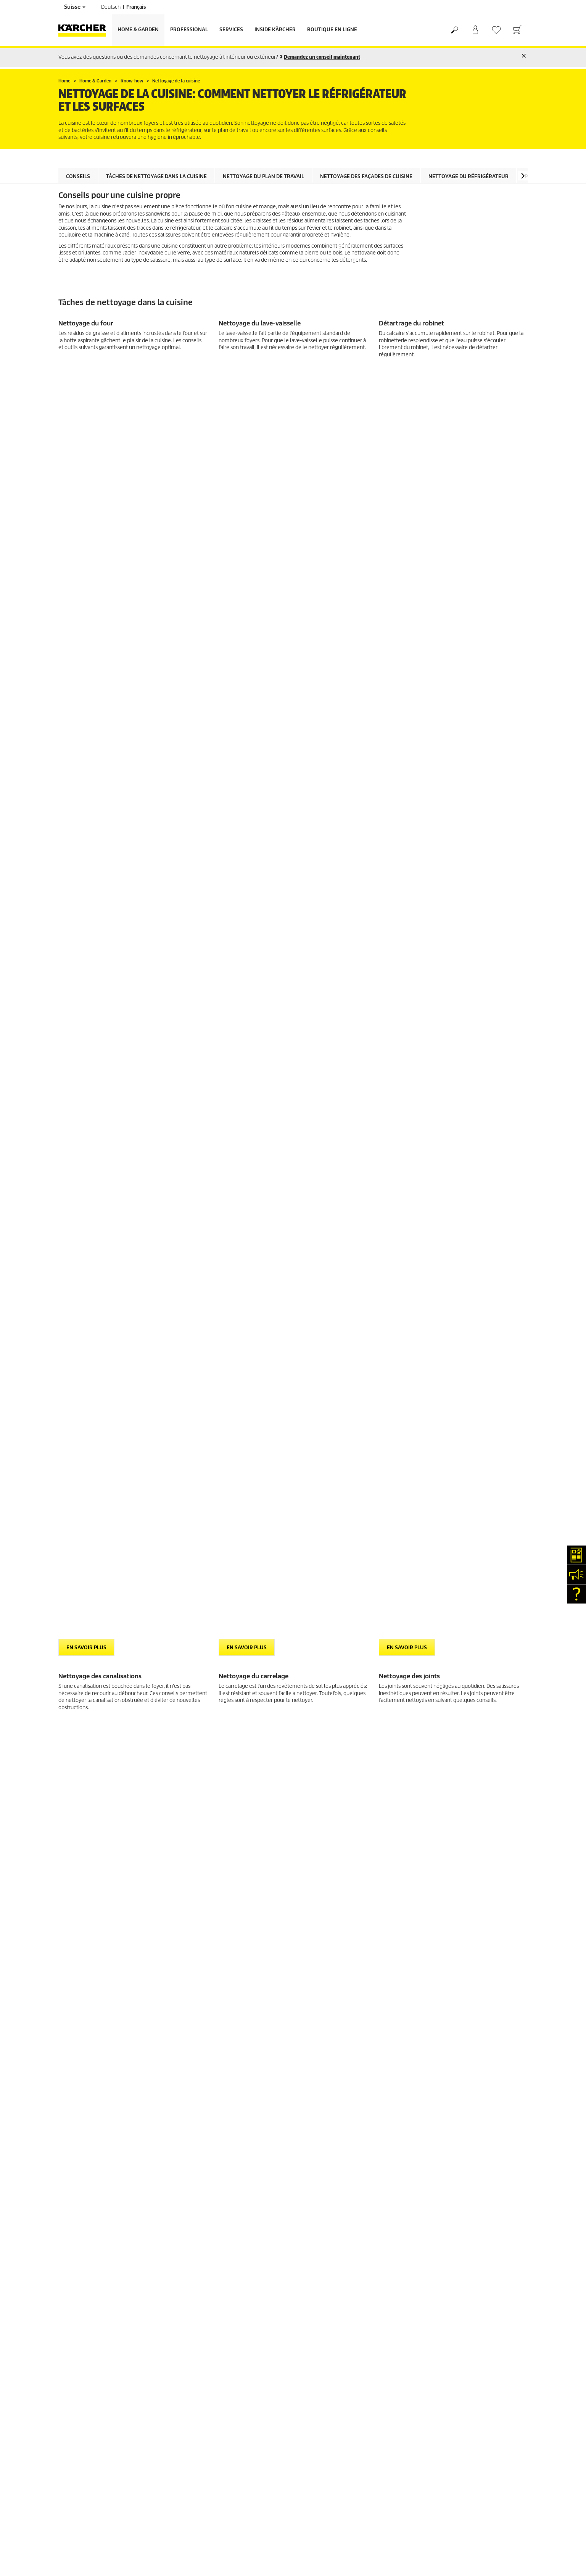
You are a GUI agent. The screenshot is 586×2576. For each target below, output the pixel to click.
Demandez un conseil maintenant (322, 57)
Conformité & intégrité (83, 1958)
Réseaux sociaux (76, 1949)
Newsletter (70, 1912)
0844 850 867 (249, 1938)
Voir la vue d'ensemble (97, 1731)
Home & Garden (138, 29)
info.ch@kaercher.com (220, 1960)
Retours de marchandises (87, 1820)
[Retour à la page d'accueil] (85, 30)
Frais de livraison (77, 1783)
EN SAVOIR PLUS (86, 374)
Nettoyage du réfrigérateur (468, 176)
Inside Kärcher (275, 29)
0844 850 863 (249, 1910)
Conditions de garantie (324, 1885)
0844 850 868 (241, 1919)
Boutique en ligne (332, 29)
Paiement (69, 1802)
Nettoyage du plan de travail (263, 176)
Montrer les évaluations (445, 1820)
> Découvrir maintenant (89, 1521)
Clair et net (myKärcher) (84, 1885)
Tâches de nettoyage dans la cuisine (156, 176)
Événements (72, 1921)
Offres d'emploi (75, 1940)
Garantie (68, 1811)
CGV (63, 1829)
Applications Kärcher (81, 1931)
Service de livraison (79, 1792)
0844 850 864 (229, 1929)
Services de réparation (83, 1876)
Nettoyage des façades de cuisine (366, 176)
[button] (523, 175)
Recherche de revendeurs (87, 1866)
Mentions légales (318, 1866)
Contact (67, 1903)
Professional (189, 29)
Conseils (78, 176)
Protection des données (325, 1876)
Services (231, 29)
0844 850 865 (202, 1951)
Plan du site (312, 1894)
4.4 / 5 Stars (432, 1802)
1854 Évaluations (438, 1811)
